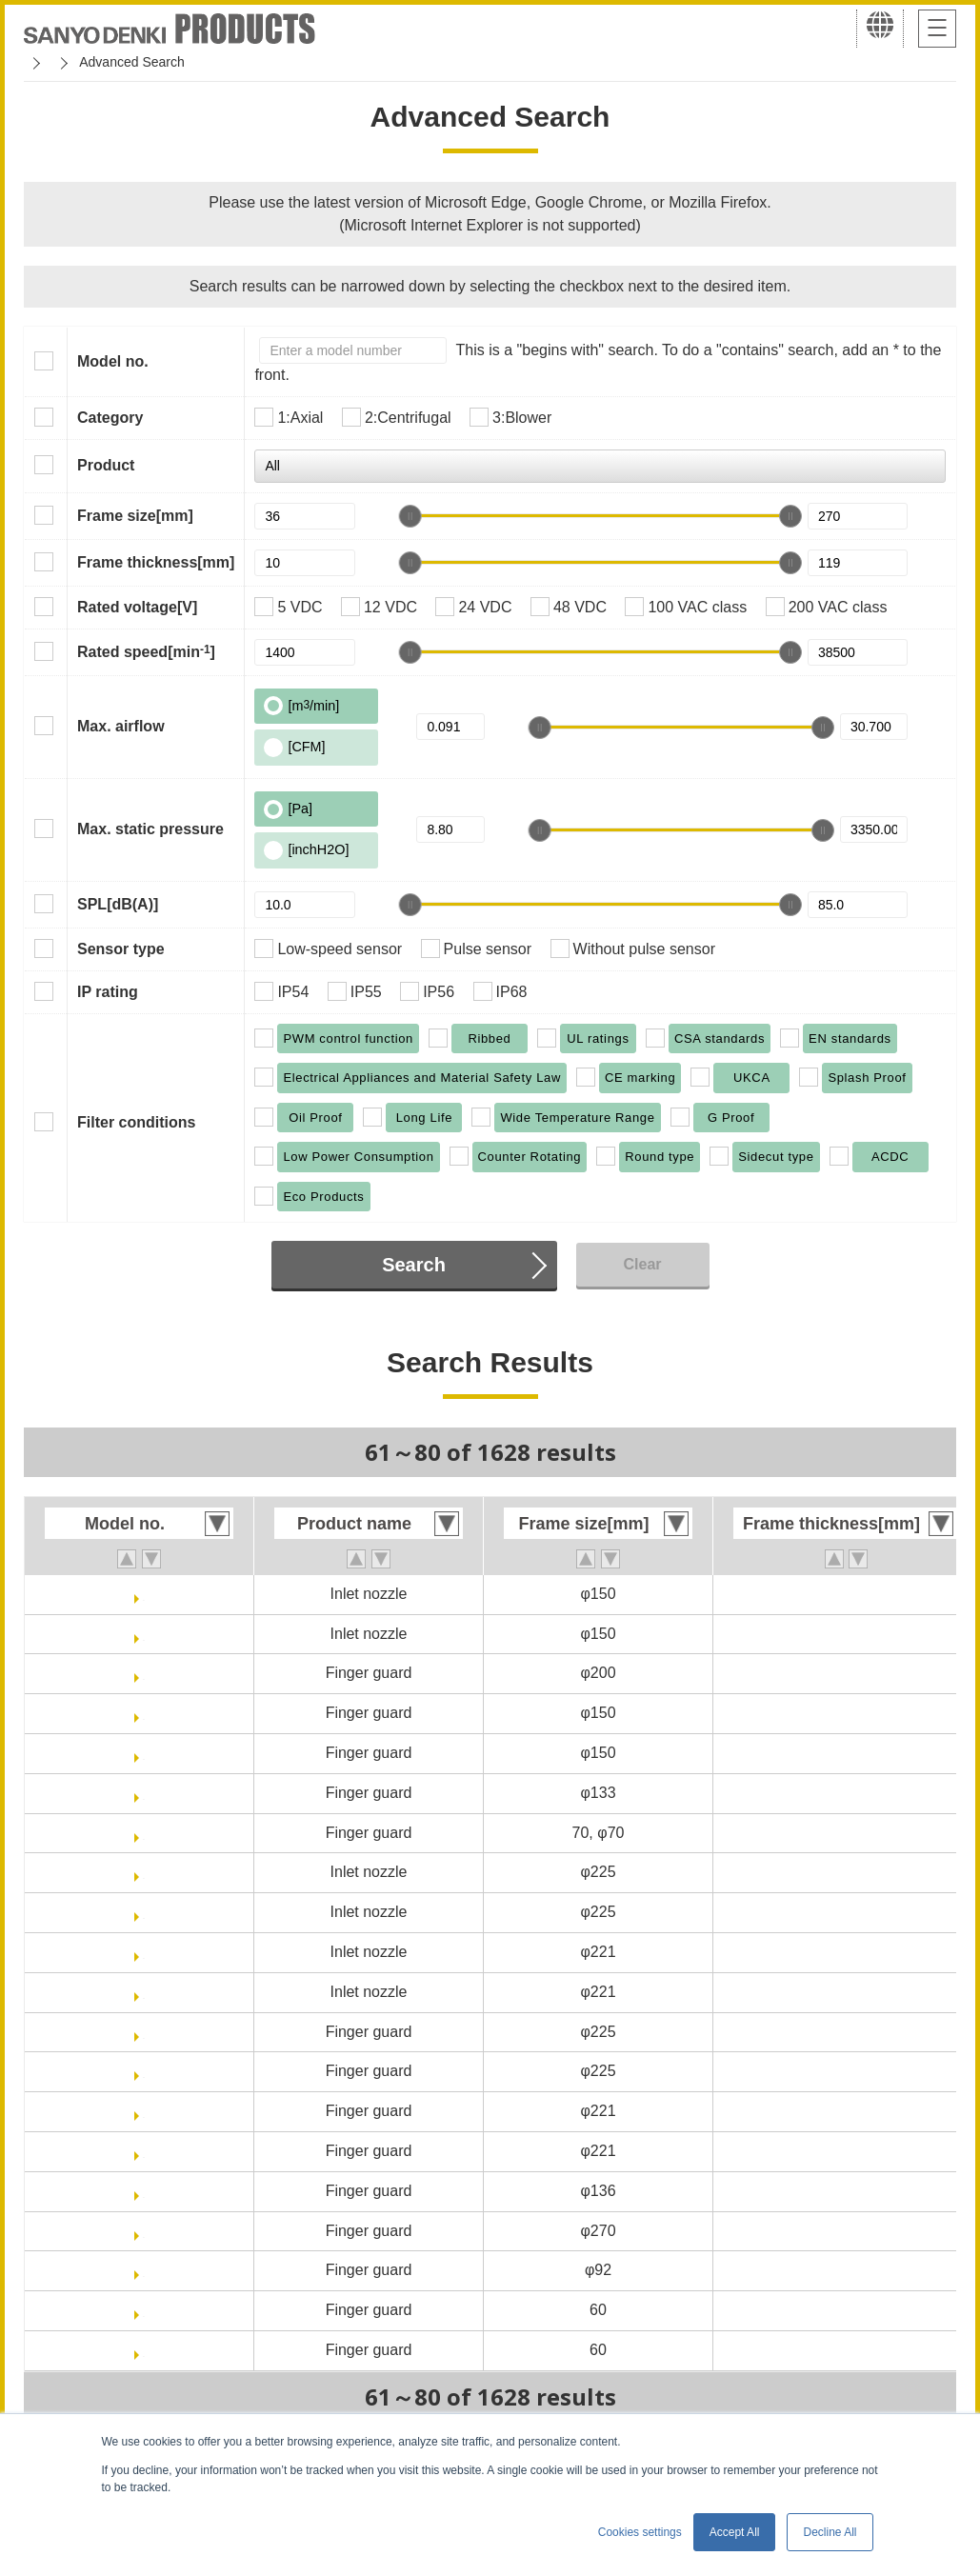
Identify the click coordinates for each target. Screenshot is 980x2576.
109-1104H (143, 1753)
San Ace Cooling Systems (163, 62)
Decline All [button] (829, 2532)
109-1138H (143, 2151)
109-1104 (143, 1713)
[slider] (410, 516)
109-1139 (143, 2191)
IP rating (107, 992)
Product (105, 465)
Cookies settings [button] (640, 2532)
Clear (642, 1264)
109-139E (143, 2310)
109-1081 (143, 1594)
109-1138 (143, 2111)
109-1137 (143, 2032)
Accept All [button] (735, 2532)
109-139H (143, 2350)
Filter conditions (136, 1122)
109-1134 (143, 1872)
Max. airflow (121, 726)
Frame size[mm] (135, 516)
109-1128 (143, 1833)
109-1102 (143, 1673)
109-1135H (143, 1992)
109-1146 (143, 2231)
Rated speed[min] (146, 651)
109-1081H (143, 1634)
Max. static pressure (150, 829)
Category (110, 417)
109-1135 (143, 1952)
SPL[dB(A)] (117, 904)
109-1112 (143, 1793)
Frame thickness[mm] (155, 562)
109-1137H (143, 2071)
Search (414, 1264)
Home (41, 62)
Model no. (113, 361)
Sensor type (121, 949)
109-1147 (143, 2270)
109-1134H (143, 1912)
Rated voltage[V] (137, 607)
